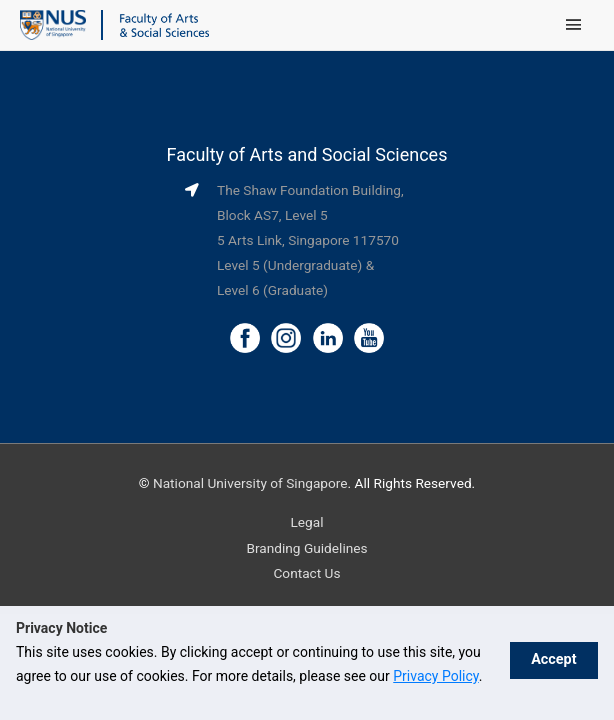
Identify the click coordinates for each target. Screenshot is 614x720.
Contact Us (306, 573)
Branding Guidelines (306, 548)
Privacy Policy (435, 676)
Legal (306, 522)
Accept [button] (550, 662)
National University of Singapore (250, 483)
